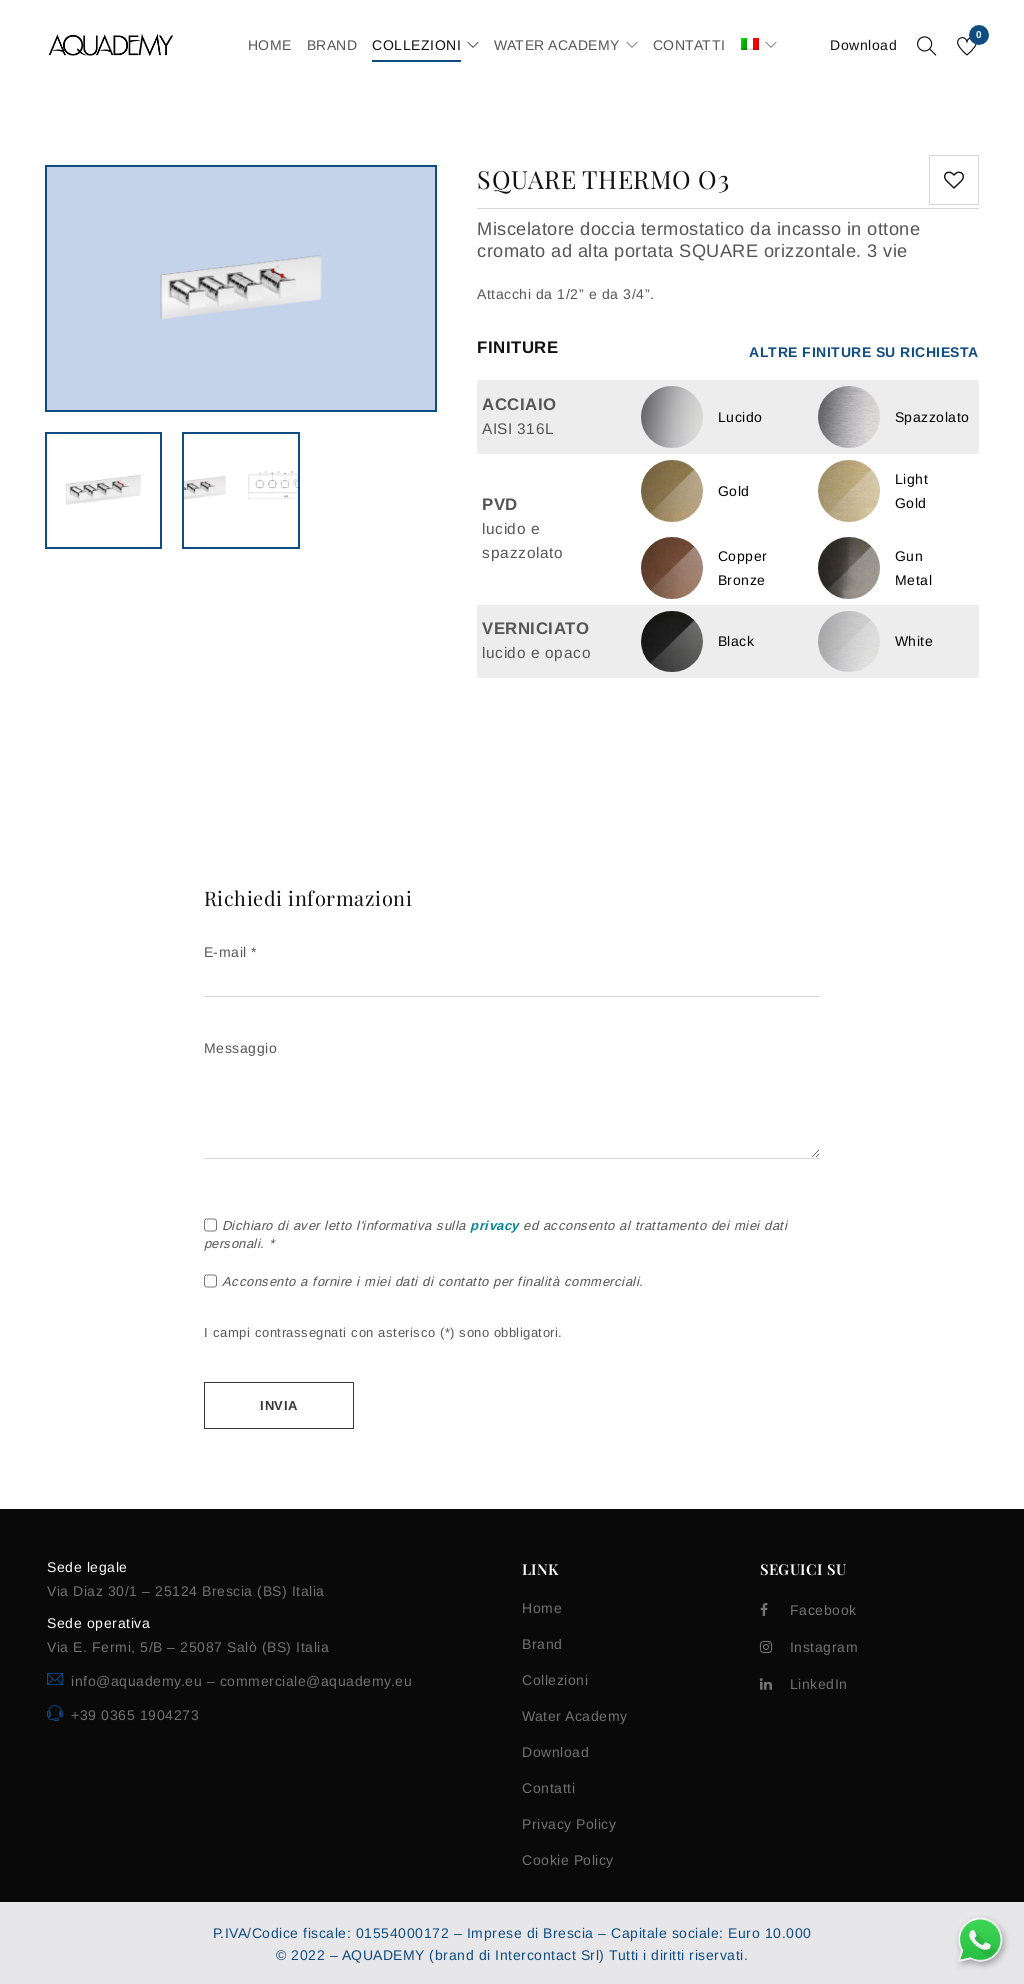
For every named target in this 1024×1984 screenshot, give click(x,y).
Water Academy (575, 1716)
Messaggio (512, 1101)
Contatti (548, 1788)
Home (542, 1608)
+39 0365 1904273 (135, 1715)
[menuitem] (750, 45)
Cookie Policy (568, 1860)
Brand (542, 1644)
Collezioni (555, 1680)
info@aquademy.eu (139, 1681)
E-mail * (512, 966)
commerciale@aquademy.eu (316, 1681)
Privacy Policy (569, 1824)
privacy (494, 1225)
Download (863, 45)
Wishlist (978, 38)
